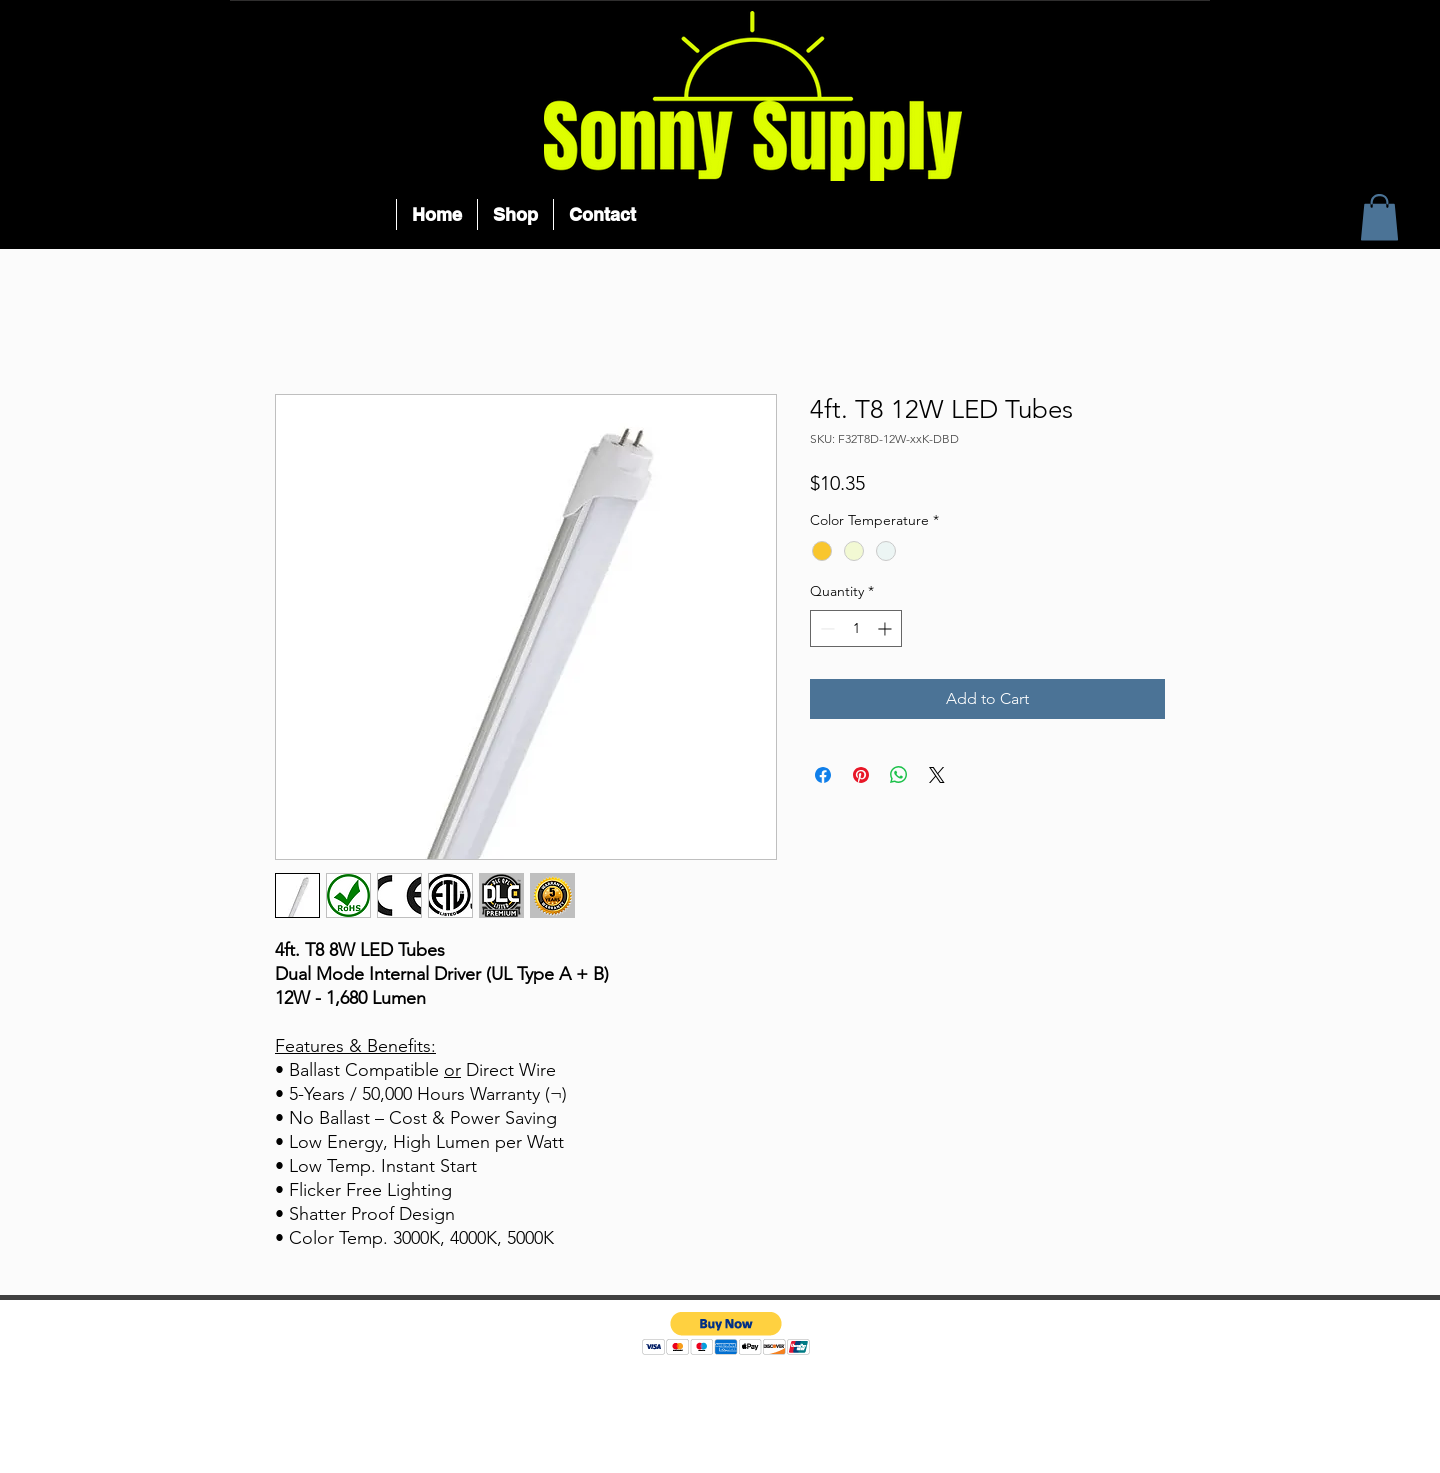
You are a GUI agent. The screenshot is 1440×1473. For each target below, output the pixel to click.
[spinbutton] (856, 628)
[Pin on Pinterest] (861, 775)
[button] (1379, 217)
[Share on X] (937, 775)
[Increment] (886, 628)
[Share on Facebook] (823, 775)
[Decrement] (825, 628)
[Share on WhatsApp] (899, 775)
